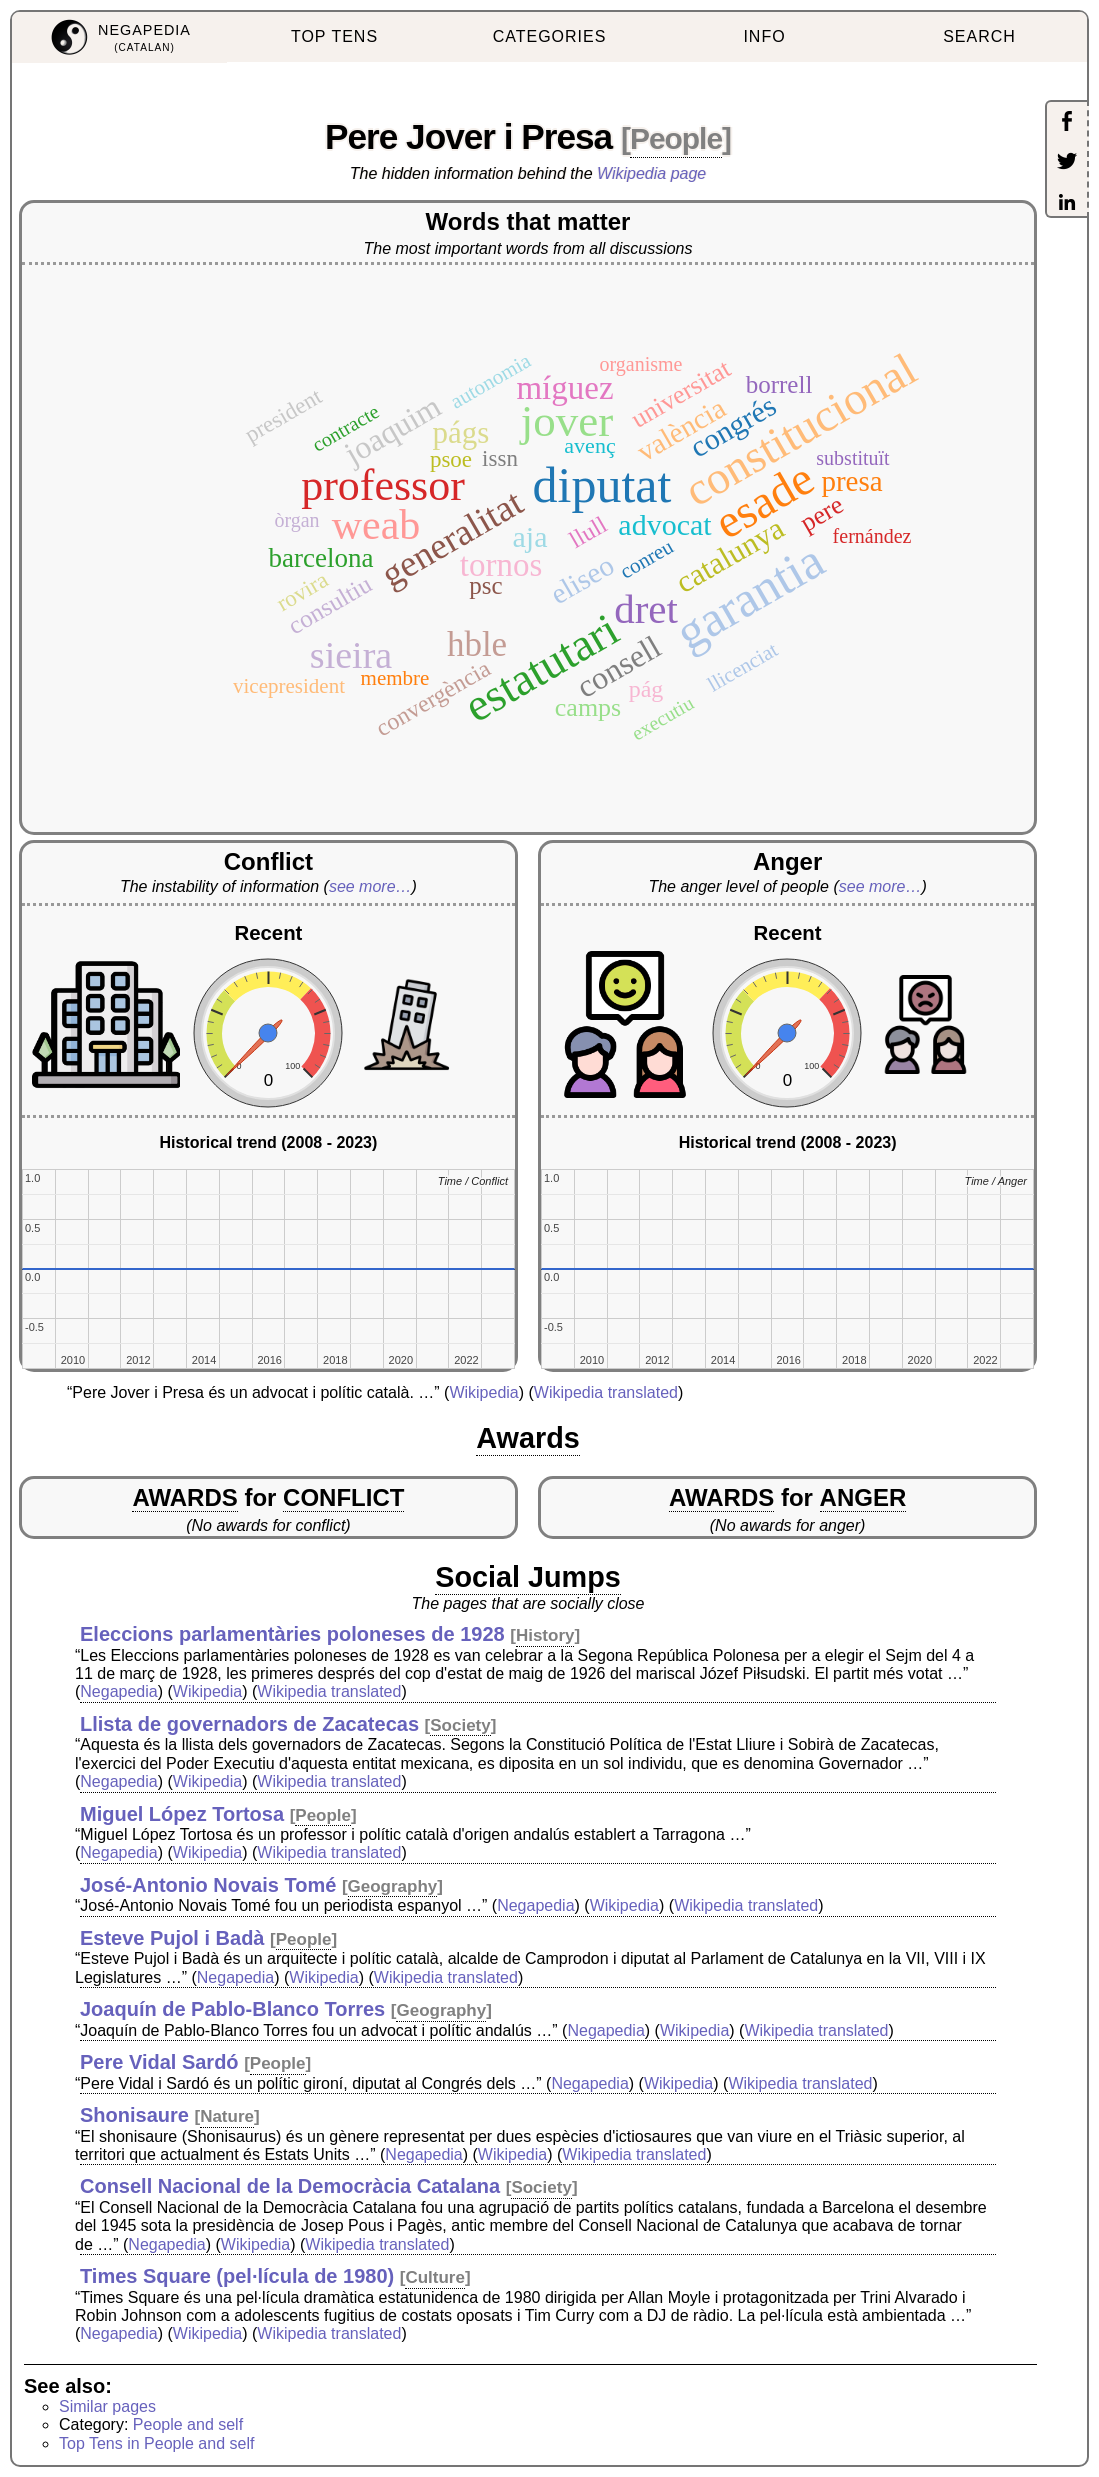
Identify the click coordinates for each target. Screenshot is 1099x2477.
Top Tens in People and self (156, 2443)
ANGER (863, 1497)
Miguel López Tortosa (182, 1814)
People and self (188, 2424)
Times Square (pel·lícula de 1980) (237, 2276)
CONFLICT (343, 1497)
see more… (370, 886)
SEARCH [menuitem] (979, 36)
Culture (435, 2277)
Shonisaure (134, 2115)
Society (460, 1725)
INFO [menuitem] (764, 36)
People (676, 138)
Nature (227, 2116)
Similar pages (107, 2406)
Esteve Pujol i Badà (172, 1938)
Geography (393, 1886)
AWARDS (184, 1497)
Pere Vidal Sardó (159, 2062)
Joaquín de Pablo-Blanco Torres (232, 2009)
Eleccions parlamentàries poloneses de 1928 (292, 1634)
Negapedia (118, 1691)
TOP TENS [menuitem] (334, 36)
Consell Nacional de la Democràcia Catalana (290, 2186)
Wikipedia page (651, 173)
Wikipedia (483, 1392)
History (545, 1635)
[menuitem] (119, 37)
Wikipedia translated (606, 1392)
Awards (528, 1438)
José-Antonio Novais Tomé (208, 1885)
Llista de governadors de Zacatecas (249, 1724)
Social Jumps (528, 1577)
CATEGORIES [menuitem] (550, 36)
